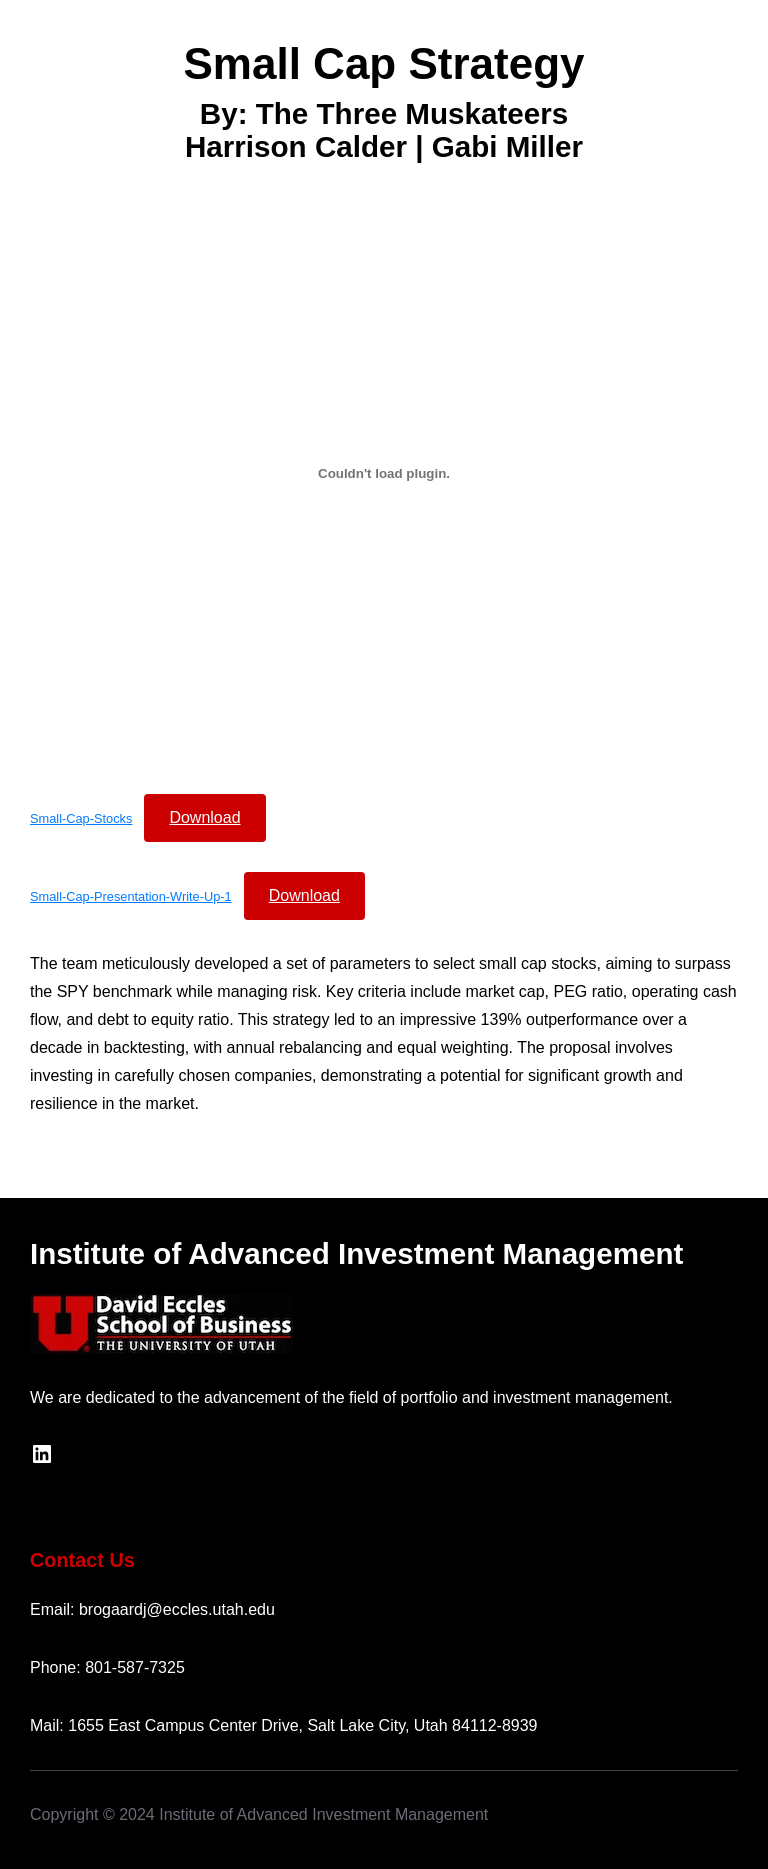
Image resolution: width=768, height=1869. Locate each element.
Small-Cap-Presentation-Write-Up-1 (131, 896)
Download (204, 817)
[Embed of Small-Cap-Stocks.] (384, 473)
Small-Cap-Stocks (81, 818)
